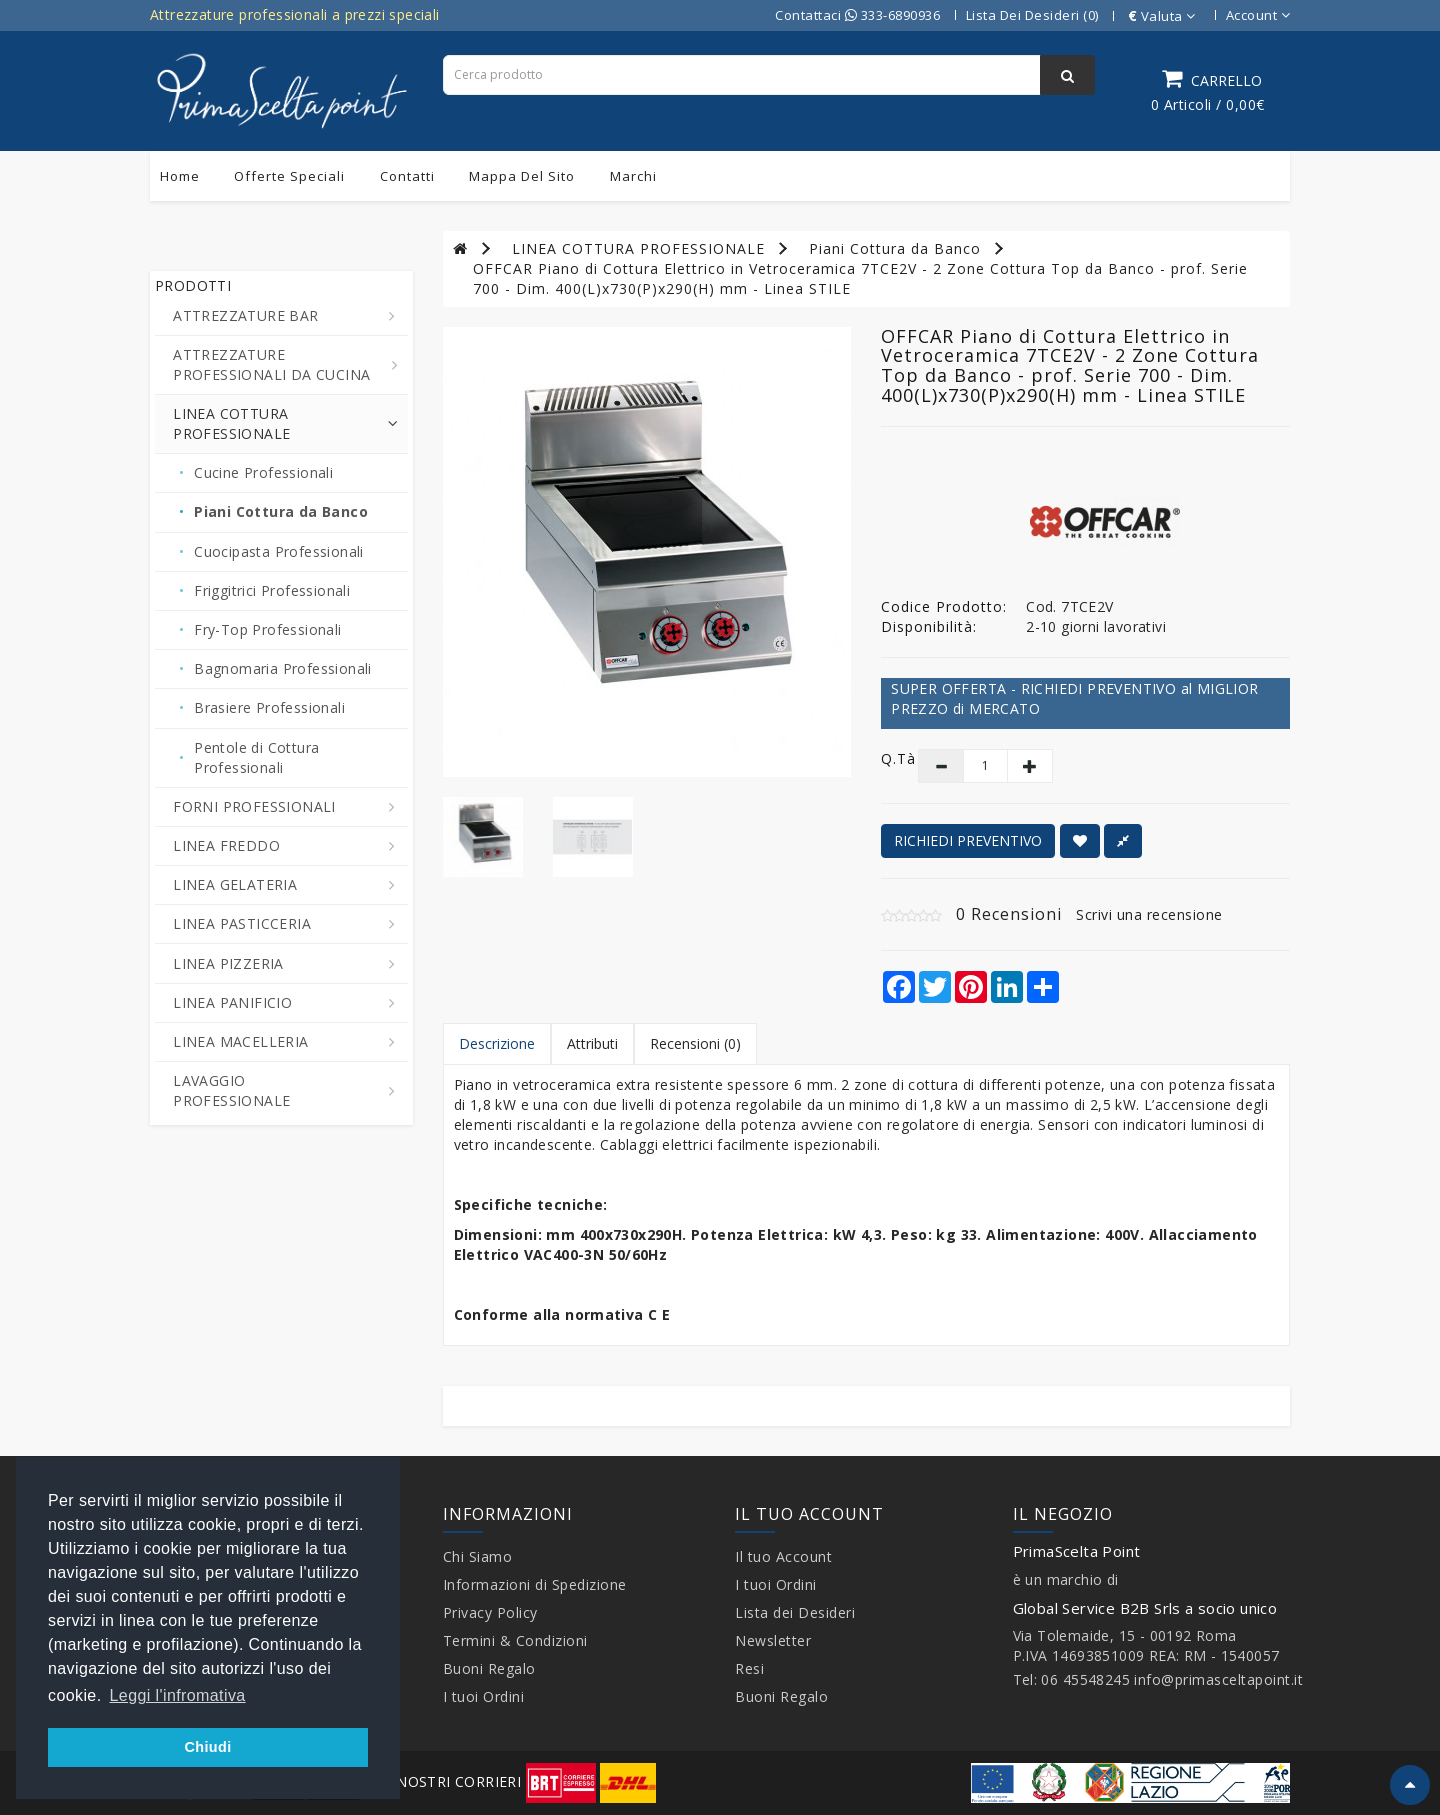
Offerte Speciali (289, 176)
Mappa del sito (522, 176)
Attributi (592, 1043)
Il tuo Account (783, 1556)
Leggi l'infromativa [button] (178, 1695)
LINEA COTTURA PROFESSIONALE (638, 248)
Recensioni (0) (695, 1043)
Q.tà (884, 758)
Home (180, 176)
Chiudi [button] (207, 1747)
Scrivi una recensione (1149, 914)
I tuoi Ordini (484, 1696)
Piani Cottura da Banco (895, 248)
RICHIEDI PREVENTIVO (968, 840)
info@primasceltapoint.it (1218, 1679)
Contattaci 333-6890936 (857, 15)
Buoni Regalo (489, 1668)
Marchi (633, 176)
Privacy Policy (490, 1612)
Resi (749, 1668)
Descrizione (497, 1043)
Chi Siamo (478, 1556)
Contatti (407, 176)
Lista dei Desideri (795, 1612)
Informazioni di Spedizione (535, 1584)
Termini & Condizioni (515, 1640)
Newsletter (773, 1640)
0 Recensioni (1009, 914)
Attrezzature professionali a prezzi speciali (295, 14)
